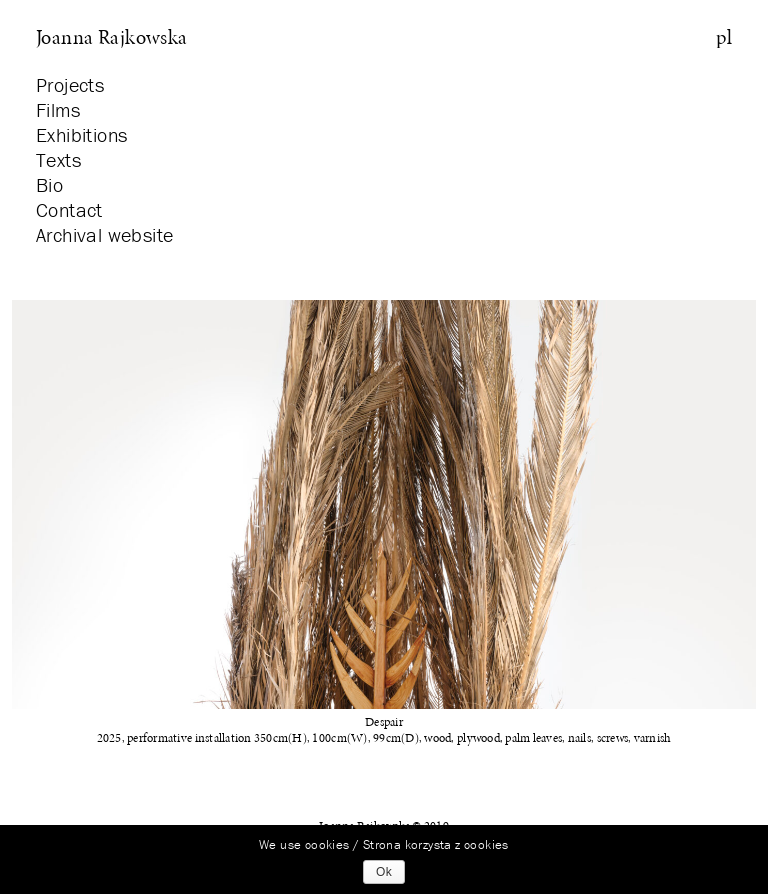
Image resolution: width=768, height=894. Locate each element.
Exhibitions (81, 134)
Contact (69, 209)
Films (58, 109)
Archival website (104, 234)
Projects (70, 84)
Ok (384, 872)
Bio (49, 184)
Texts (58, 159)
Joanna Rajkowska (112, 37)
